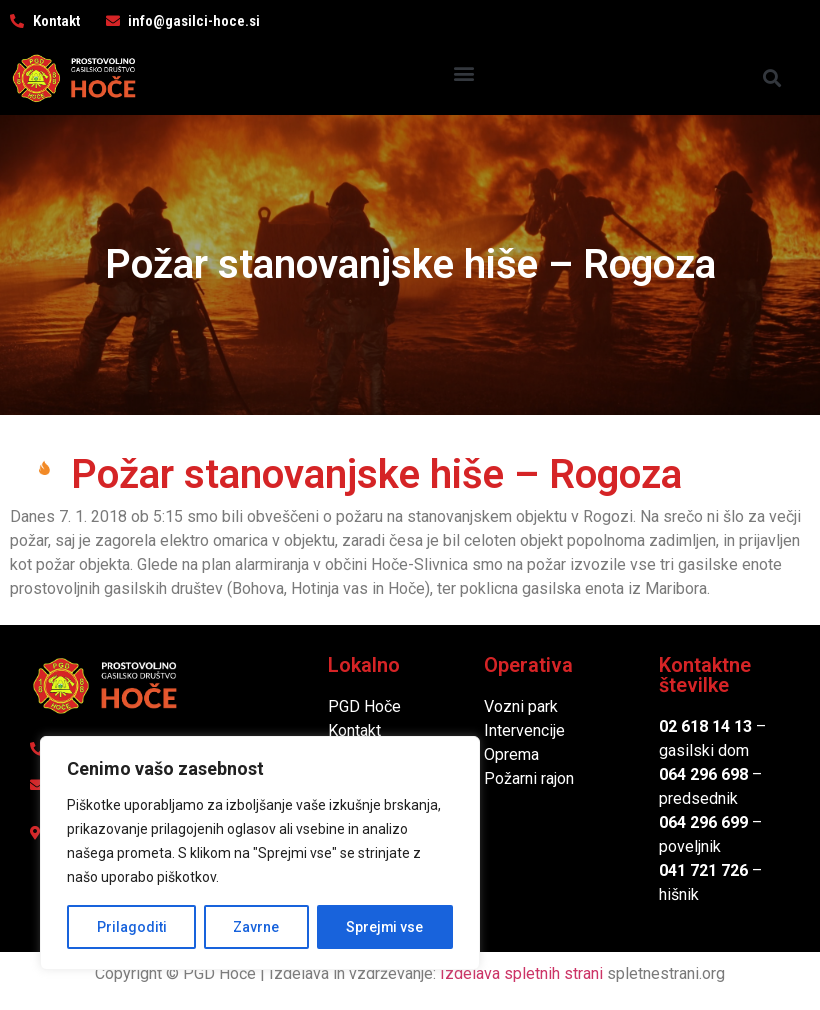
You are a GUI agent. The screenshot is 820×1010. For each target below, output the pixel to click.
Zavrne (256, 927)
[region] (260, 853)
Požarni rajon (529, 778)
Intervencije (524, 730)
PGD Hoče (364, 706)
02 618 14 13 (705, 726)
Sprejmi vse (385, 927)
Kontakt (354, 730)
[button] (463, 73)
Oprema (511, 754)
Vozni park (521, 706)
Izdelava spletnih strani (521, 973)
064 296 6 (694, 774)
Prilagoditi (131, 927)
